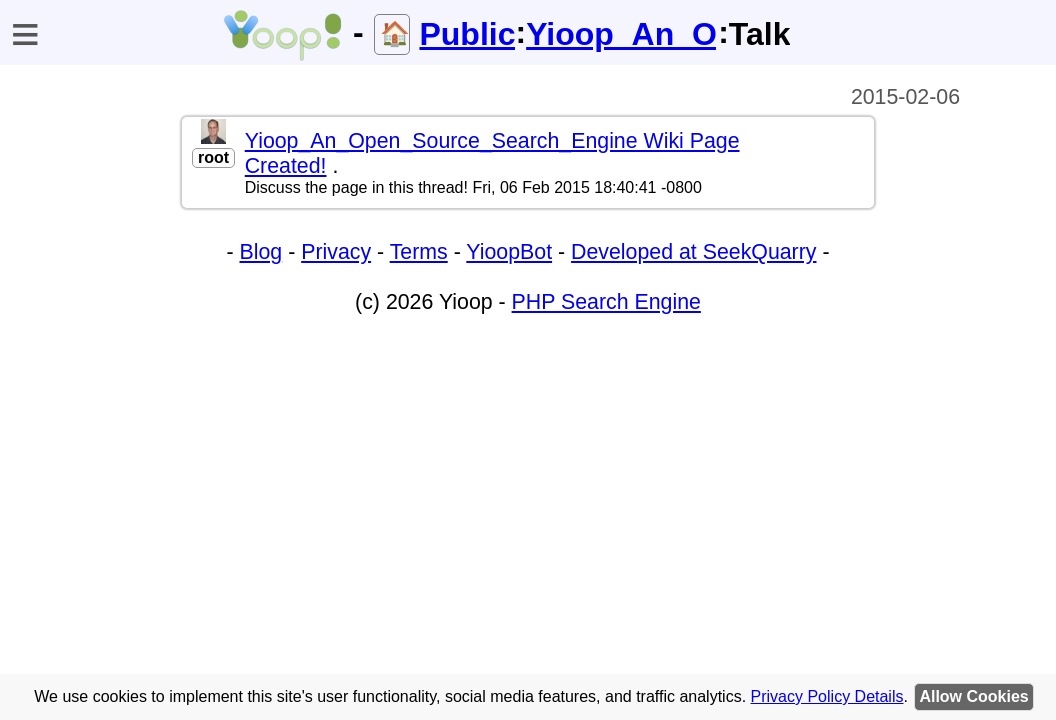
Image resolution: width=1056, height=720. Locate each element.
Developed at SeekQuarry (693, 252)
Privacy (336, 252)
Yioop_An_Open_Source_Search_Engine (622, 34)
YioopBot (509, 252)
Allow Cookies (973, 696)
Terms (419, 252)
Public (467, 34)
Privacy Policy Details (827, 696)
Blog (261, 252)
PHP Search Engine (606, 302)
